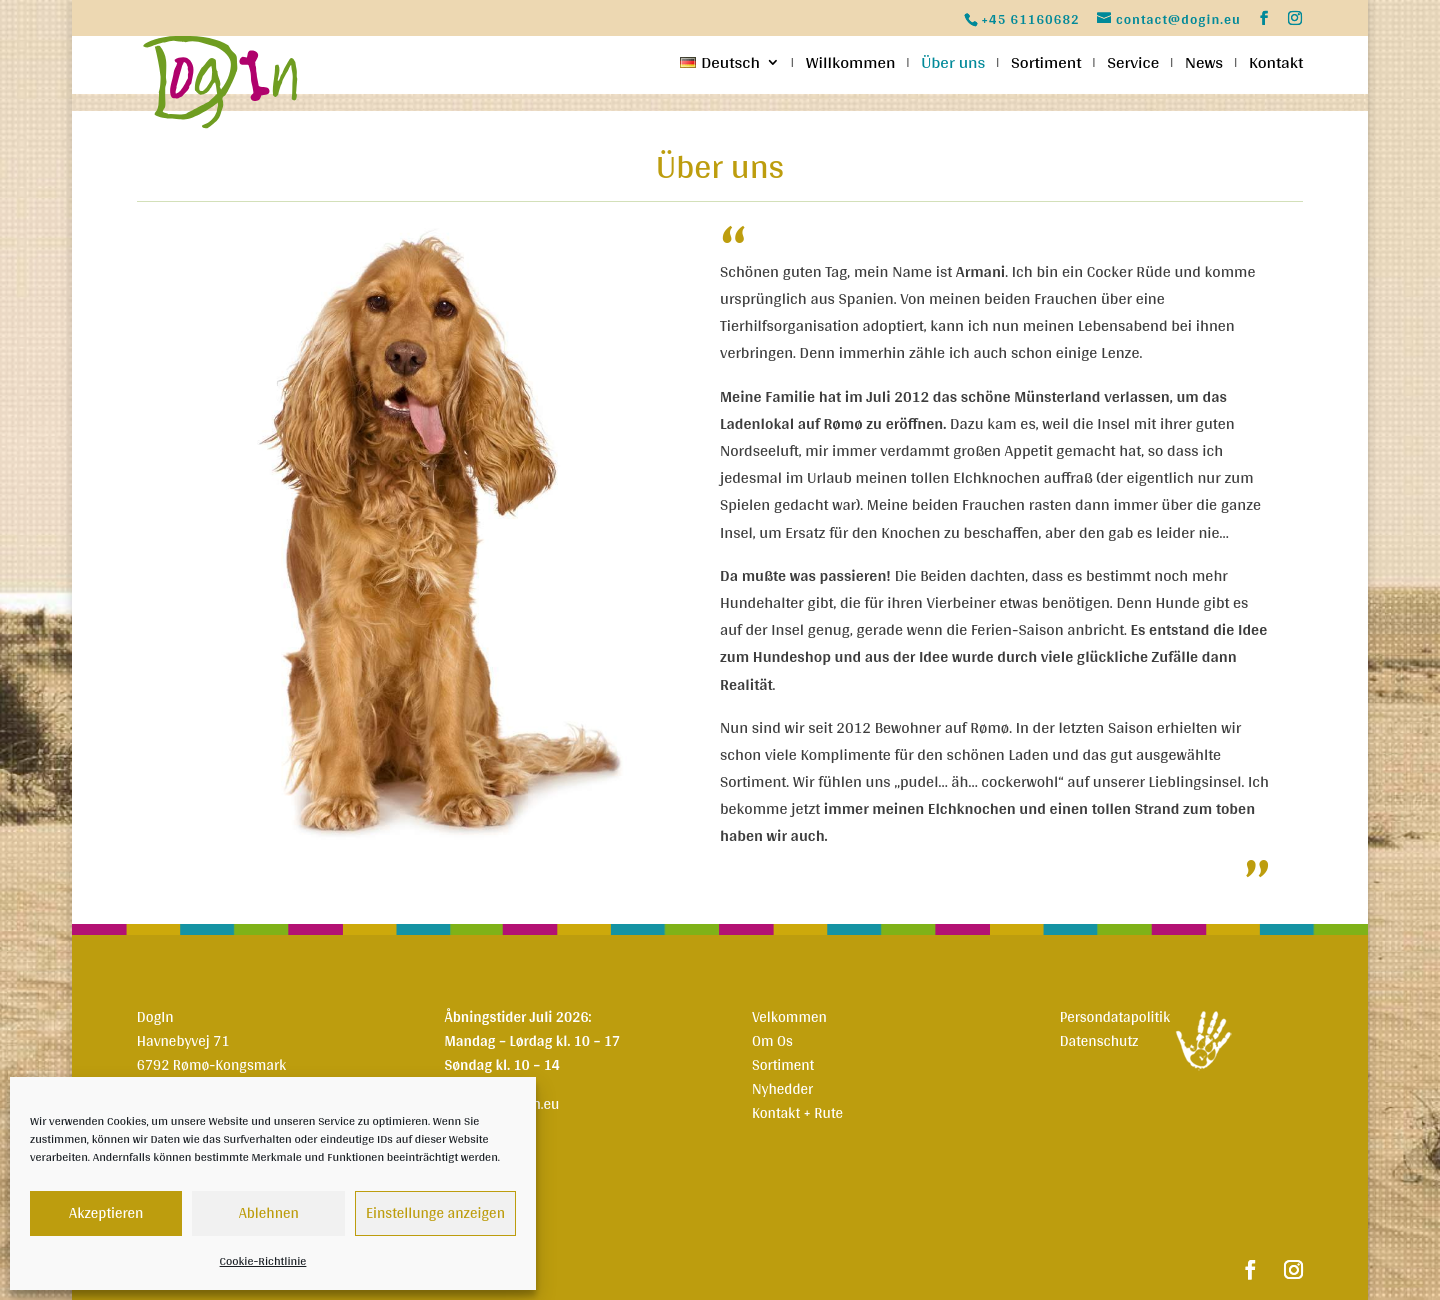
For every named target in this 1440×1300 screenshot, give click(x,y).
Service (1133, 66)
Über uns (953, 66)
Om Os (772, 1040)
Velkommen (789, 1016)
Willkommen (851, 66)
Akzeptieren (106, 1212)
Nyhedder (782, 1088)
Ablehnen (269, 1212)
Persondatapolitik (1115, 1016)
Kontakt (1276, 66)
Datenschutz (1099, 1040)
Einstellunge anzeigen (435, 1212)
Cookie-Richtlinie (263, 1261)
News (1204, 66)
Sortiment (1046, 66)
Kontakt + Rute (797, 1112)
